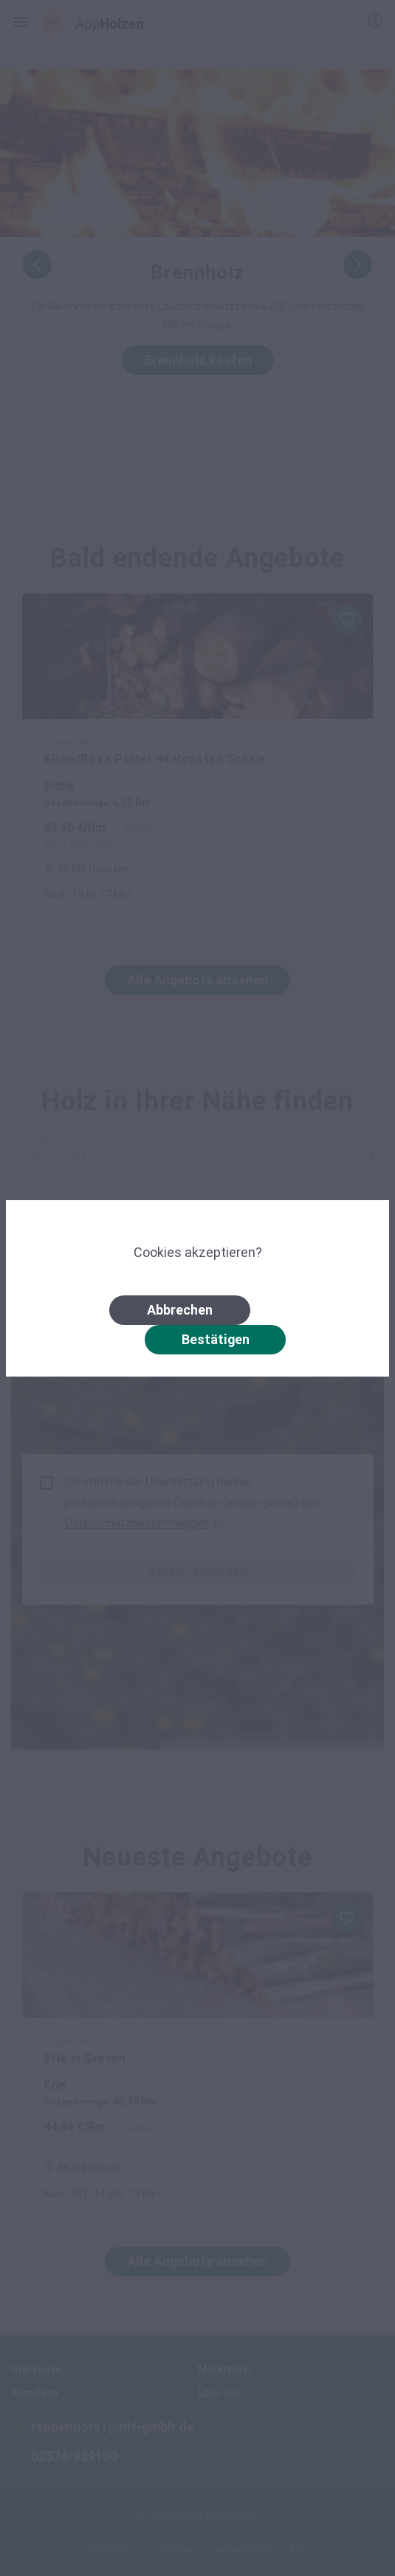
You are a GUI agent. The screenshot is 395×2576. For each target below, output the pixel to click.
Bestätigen (216, 1339)
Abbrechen (180, 1310)
